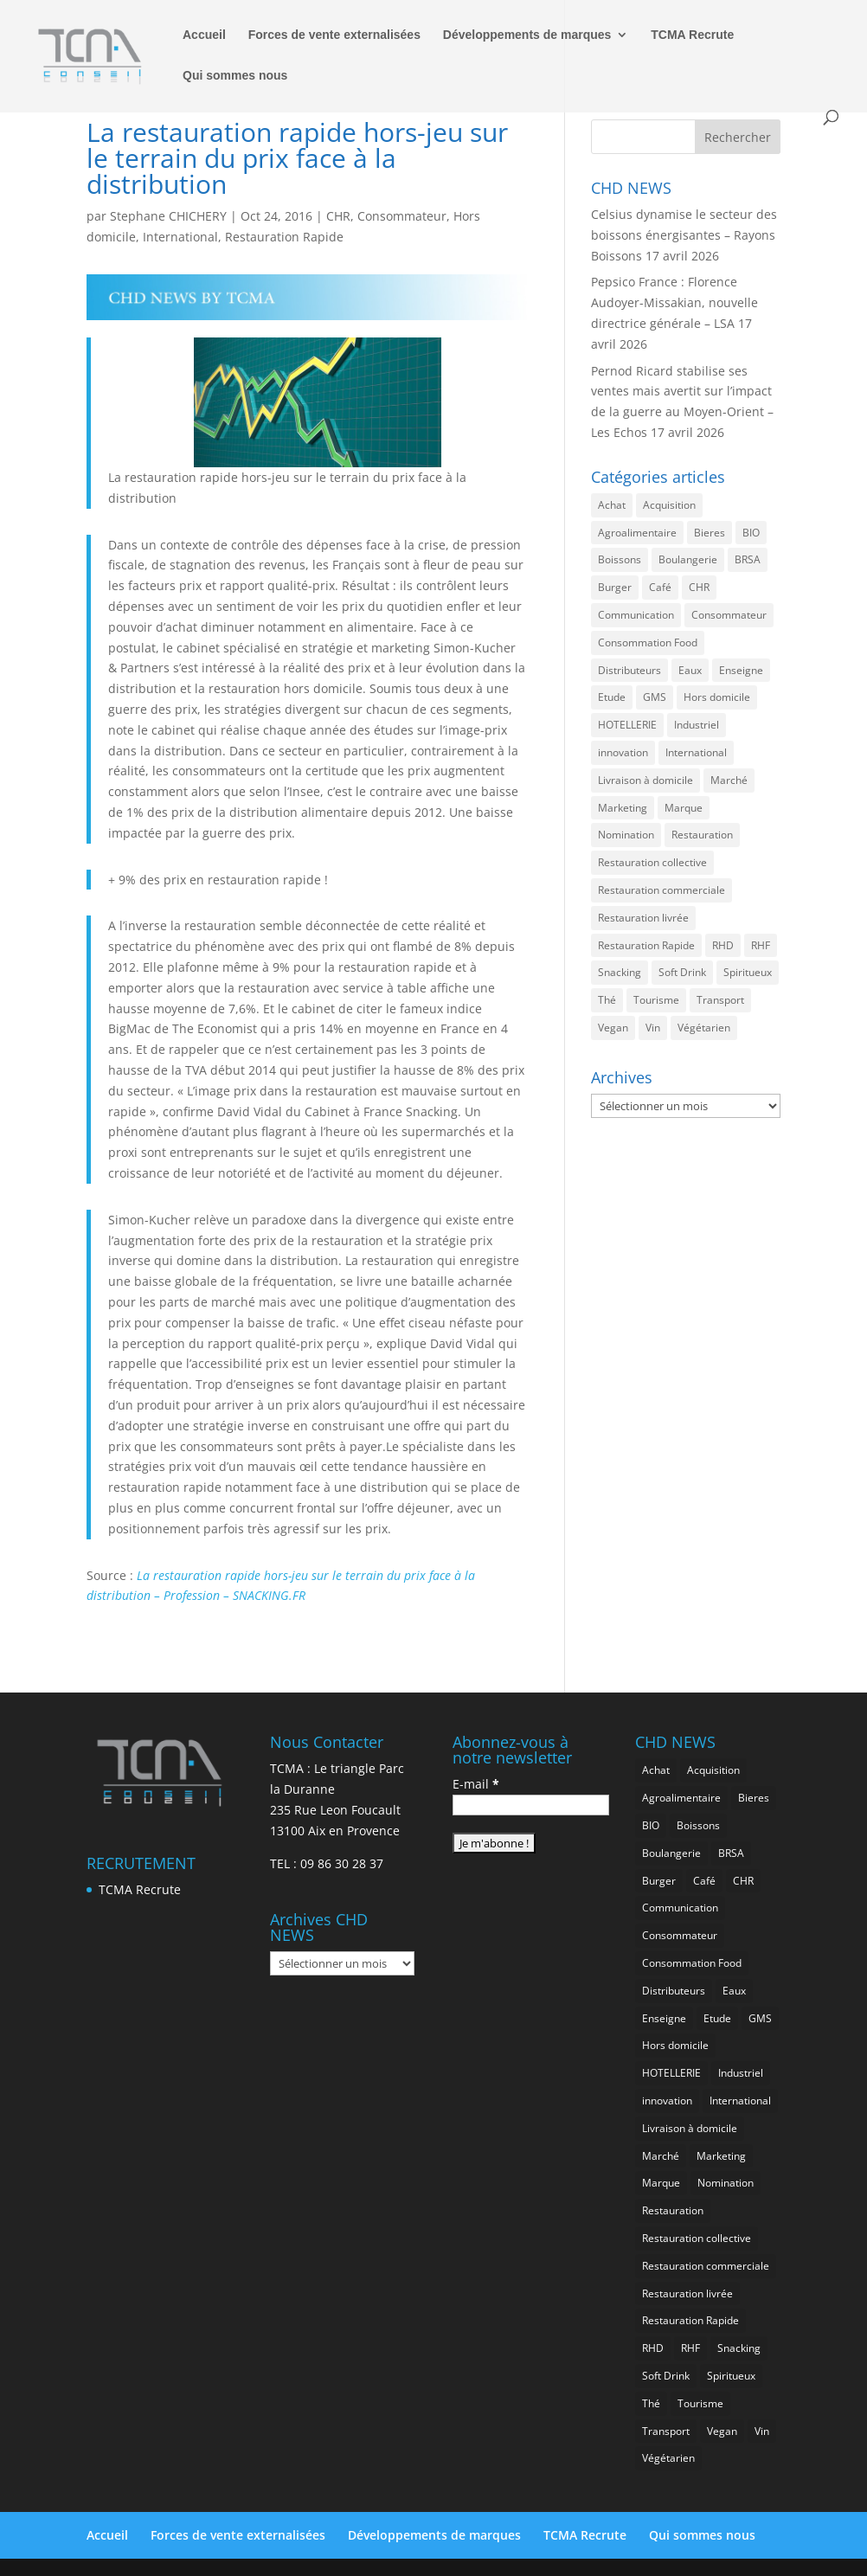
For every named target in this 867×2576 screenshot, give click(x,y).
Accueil (204, 35)
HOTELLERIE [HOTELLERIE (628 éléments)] (627, 724)
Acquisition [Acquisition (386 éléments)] (669, 505)
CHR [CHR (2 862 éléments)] (699, 587)
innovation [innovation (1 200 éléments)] (623, 752)
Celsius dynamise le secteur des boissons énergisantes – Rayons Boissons (684, 235)
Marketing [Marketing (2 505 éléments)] (622, 807)
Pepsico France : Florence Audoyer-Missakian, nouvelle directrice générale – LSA (674, 302)
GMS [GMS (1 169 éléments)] (654, 697)
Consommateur (401, 216)
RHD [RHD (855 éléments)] (723, 945)
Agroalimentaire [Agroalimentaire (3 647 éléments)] (637, 532)
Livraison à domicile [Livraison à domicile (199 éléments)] (645, 780)
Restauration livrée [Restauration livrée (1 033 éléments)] (643, 917)
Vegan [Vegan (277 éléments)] (613, 1027)
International (180, 236)
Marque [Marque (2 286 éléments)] (684, 807)
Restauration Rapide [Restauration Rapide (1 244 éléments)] (646, 945)
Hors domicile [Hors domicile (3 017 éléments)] (717, 697)
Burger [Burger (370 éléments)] (615, 587)
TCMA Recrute (692, 35)
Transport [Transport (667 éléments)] (720, 999)
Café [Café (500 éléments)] (660, 587)
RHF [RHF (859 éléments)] (760, 945)
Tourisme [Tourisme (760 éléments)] (656, 999)
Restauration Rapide (284, 236)
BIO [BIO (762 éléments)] (751, 532)
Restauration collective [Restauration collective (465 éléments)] (652, 862)
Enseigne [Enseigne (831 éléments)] (741, 670)
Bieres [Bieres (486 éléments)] (709, 532)
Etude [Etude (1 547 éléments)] (612, 697)
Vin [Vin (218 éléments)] (652, 1027)
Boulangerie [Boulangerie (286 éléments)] (687, 559)
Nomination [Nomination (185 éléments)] (626, 834)
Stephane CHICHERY (168, 216)
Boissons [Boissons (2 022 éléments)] (619, 559)
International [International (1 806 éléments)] (696, 752)
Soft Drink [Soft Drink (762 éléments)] (682, 972)
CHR (338, 216)
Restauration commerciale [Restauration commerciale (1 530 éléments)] (661, 890)
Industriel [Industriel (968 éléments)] (696, 724)
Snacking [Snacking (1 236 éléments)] (619, 972)
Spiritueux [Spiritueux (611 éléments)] (747, 972)
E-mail (476, 1784)
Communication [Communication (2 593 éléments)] (636, 614)
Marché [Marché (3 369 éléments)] (729, 780)
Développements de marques (527, 35)
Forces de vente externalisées (334, 35)
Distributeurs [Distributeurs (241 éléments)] (629, 670)
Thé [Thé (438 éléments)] (607, 999)
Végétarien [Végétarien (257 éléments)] (704, 1027)
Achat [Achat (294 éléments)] (612, 505)
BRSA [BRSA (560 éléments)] (748, 559)
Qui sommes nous (235, 75)
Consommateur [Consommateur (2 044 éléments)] (729, 614)
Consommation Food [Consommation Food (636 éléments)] (647, 642)
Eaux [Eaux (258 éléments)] (690, 670)
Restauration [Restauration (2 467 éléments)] (702, 834)
